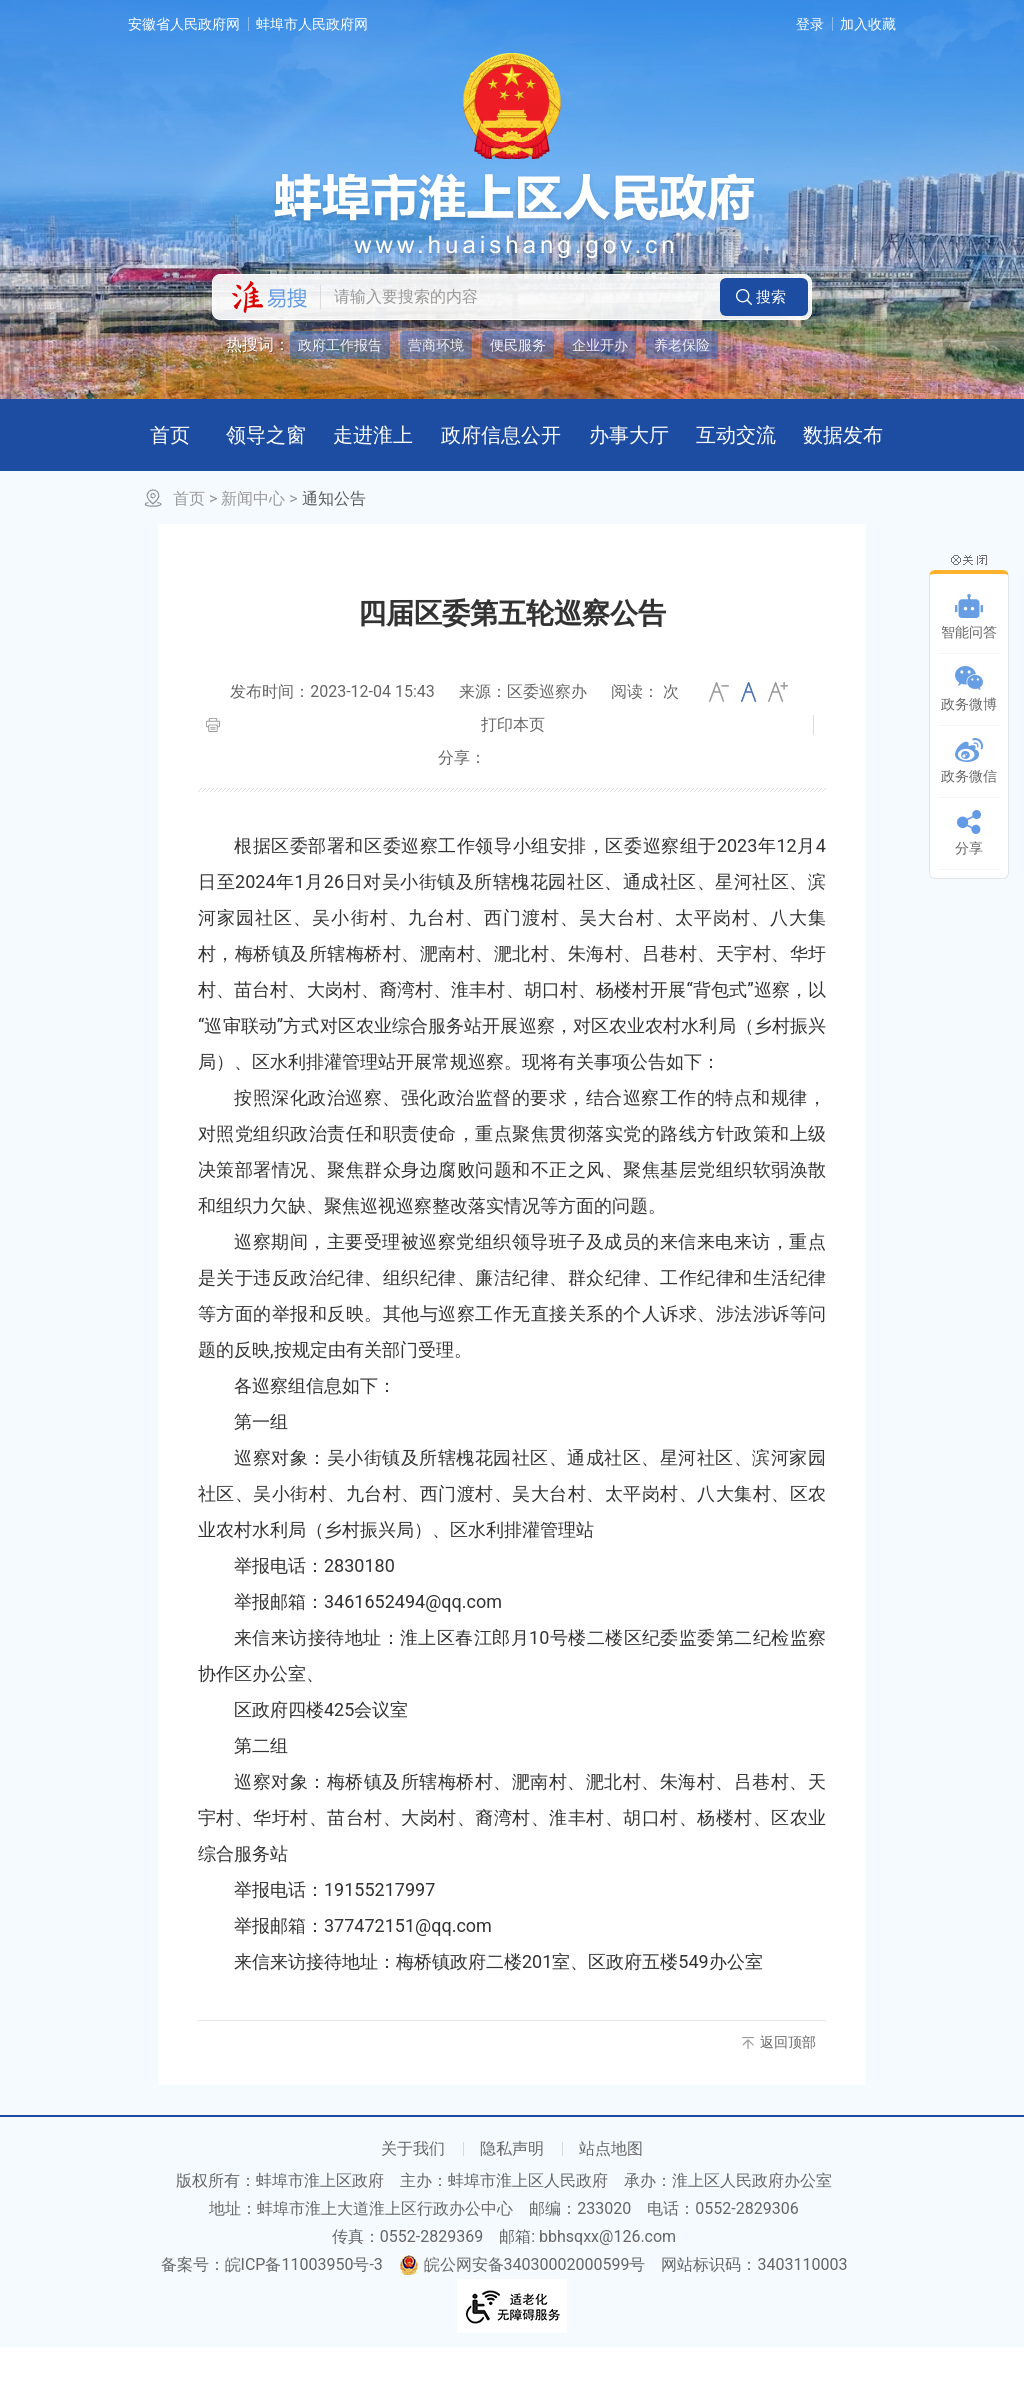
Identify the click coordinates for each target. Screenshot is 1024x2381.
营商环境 (436, 345)
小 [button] (719, 726)
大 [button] (778, 726)
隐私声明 (512, 2182)
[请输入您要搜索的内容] (515, 297)
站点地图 (611, 2182)
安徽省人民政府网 (184, 24)
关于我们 (413, 2182)
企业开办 (600, 345)
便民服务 (518, 345)
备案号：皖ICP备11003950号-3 (272, 2298)
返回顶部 (788, 2076)
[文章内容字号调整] (748, 726)
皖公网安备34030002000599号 (522, 2298)
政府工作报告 (340, 345)
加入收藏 (868, 24)
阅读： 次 (645, 725)
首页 (189, 532)
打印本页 (513, 758)
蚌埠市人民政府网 (312, 24)
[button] (764, 297)
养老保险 (682, 345)
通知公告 (334, 532)
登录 (810, 24)
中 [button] (748, 726)
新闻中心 (253, 532)
